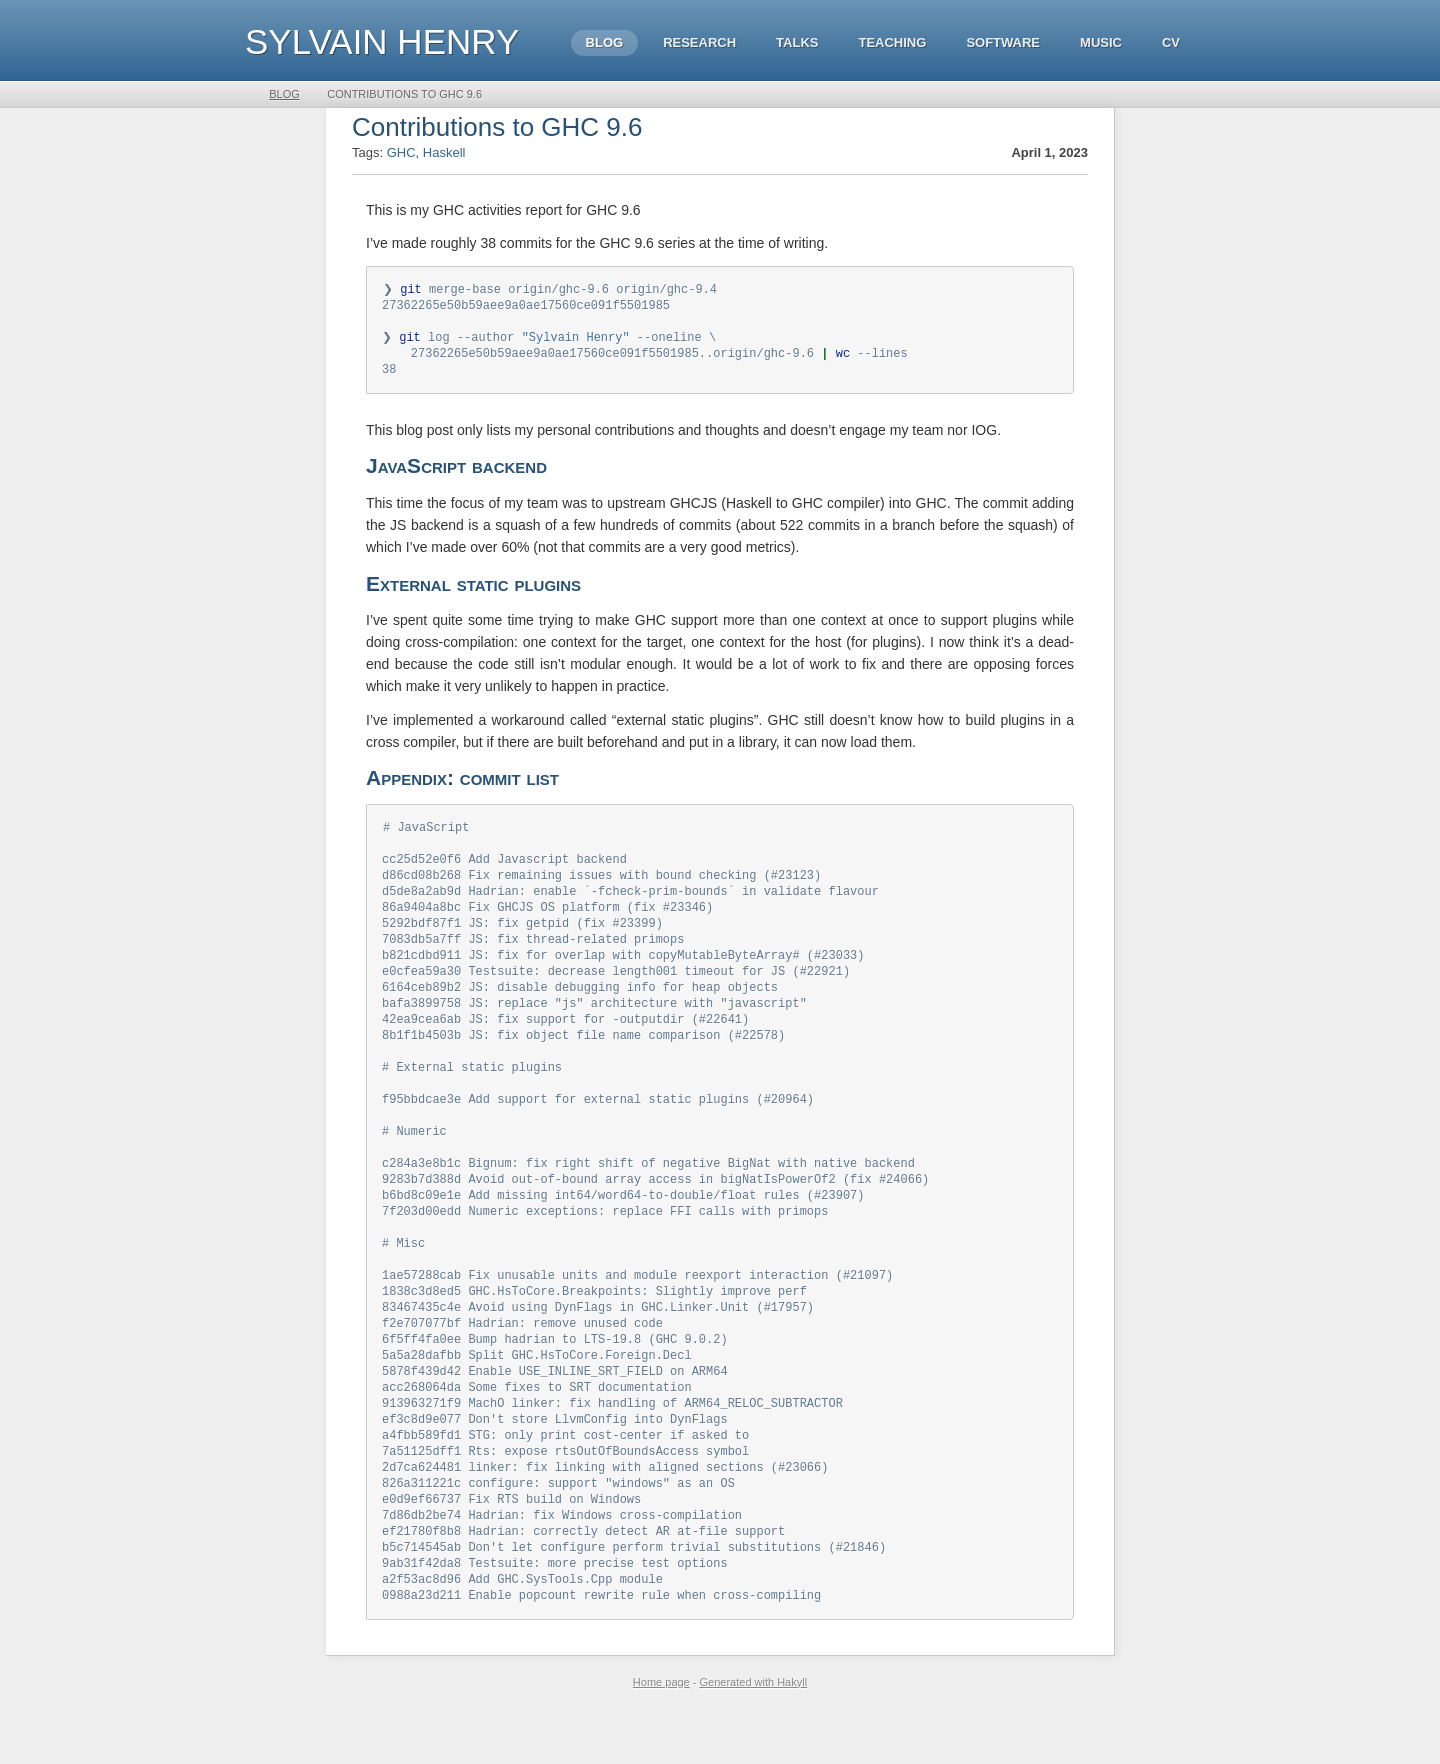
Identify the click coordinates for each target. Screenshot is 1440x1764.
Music (1101, 42)
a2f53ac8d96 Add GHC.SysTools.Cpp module (522, 1633)
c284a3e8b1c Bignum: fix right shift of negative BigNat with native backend (648, 1191)
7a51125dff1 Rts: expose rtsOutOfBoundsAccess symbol (565, 1497)
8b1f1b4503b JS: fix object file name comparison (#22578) (583, 1055)
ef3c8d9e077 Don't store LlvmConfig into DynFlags (555, 1463)
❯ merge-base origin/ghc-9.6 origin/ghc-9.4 (550, 290)
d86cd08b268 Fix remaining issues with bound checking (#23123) (601, 885)
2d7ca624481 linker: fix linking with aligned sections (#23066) (605, 1514)
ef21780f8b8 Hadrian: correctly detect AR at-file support (583, 1582)
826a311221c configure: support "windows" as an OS (558, 1531)
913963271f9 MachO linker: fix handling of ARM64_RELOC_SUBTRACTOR (612, 1446)
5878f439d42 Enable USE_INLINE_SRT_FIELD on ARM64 (555, 1412)
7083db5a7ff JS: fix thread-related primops (533, 953)
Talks (797, 42)
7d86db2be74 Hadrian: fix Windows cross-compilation (562, 1565)
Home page (661, 1737)
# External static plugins (472, 1089)
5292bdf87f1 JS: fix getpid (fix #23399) (522, 936)
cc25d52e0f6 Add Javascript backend (504, 868)
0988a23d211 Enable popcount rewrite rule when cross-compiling (601, 1650)
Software (1003, 42)
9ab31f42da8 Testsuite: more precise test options (555, 1616)
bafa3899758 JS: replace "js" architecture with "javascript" (594, 1021)
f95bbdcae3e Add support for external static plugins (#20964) (598, 1123)
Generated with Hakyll (754, 1737)
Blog (605, 42)
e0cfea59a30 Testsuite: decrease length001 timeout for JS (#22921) (616, 987)
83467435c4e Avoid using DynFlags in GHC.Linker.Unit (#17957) (598, 1344)
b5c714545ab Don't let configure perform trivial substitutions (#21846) (634, 1599)
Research (699, 42)
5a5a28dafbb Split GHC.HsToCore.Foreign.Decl (537, 1395)
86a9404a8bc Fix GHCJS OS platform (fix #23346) (547, 919)
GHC (401, 152)
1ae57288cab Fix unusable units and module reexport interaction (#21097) (637, 1310)
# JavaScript (426, 834)
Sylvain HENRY (382, 41)
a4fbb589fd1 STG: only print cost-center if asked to (565, 1480)
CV (1171, 42)
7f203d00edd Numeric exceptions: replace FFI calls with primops (605, 1242)
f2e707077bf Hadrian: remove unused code (522, 1361)
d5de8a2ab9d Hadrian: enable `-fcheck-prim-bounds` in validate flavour (630, 902)
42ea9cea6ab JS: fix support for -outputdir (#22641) (565, 1038)
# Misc (403, 1276)
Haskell (444, 152)
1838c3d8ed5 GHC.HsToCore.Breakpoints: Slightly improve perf (594, 1327)
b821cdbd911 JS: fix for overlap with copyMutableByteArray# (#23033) (623, 970)
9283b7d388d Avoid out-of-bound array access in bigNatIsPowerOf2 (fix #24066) (655, 1208)
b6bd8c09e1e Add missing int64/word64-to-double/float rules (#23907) (623, 1225)
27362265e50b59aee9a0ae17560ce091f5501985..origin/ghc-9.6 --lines (645, 358)
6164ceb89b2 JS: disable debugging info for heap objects (580, 1004)
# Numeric (414, 1157)
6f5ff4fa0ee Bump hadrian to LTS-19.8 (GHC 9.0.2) (555, 1378)
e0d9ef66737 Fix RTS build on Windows (511, 1548)
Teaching (892, 42)
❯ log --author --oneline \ (549, 341)
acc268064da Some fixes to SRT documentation (537, 1429)
